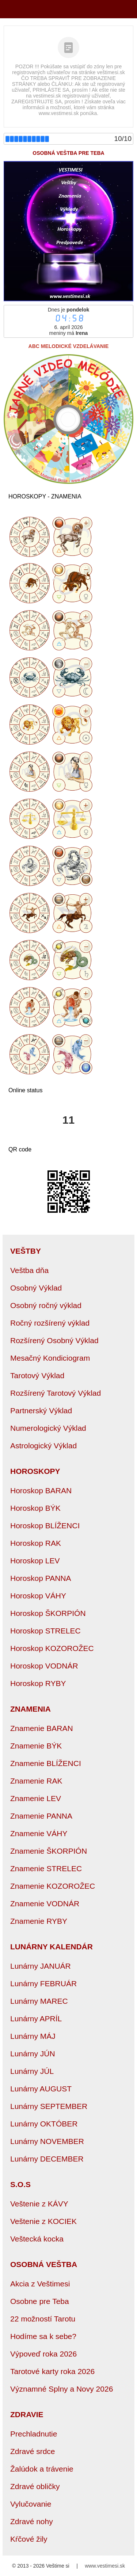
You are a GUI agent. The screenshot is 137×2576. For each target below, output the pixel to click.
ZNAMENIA (30, 1709)
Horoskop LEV (35, 1560)
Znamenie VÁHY (38, 1833)
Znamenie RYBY (38, 1921)
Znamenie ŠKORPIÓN (48, 1851)
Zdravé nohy (31, 2521)
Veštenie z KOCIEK (43, 2221)
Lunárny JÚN (32, 2053)
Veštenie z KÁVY (39, 2203)
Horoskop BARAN (41, 1490)
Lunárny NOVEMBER (47, 2141)
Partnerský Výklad (41, 1410)
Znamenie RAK (36, 1781)
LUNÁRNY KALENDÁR (51, 1946)
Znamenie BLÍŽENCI (45, 1763)
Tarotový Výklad (37, 1375)
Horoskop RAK (35, 1543)
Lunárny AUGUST (41, 2088)
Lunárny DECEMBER (47, 2159)
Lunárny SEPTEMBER (48, 2106)
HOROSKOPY (35, 1471)
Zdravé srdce (32, 2451)
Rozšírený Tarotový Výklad (55, 1393)
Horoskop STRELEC (45, 1631)
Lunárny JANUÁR (40, 1966)
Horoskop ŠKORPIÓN (48, 1613)
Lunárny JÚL (32, 2071)
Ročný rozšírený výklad (50, 1323)
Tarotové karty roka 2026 (52, 2371)
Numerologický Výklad (48, 1428)
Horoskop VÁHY (38, 1595)
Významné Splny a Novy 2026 (61, 2389)
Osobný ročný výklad (45, 1305)
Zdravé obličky (35, 2486)
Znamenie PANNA (41, 1816)
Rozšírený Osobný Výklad (54, 1340)
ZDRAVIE (26, 2414)
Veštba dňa (29, 1270)
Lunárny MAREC (39, 2001)
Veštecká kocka (37, 2239)
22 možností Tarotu (42, 2319)
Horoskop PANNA (40, 1578)
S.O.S (20, 2184)
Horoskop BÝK (35, 1508)
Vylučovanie (30, 2504)
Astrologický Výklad (43, 1445)
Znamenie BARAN (41, 1728)
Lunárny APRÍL (36, 2018)
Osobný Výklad (36, 1288)
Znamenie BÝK (36, 1746)
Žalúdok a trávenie (41, 2469)
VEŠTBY (25, 1251)
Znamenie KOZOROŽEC (52, 1886)
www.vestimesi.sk (105, 2566)
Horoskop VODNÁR (44, 1666)
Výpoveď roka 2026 (43, 2354)
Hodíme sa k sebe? (43, 2336)
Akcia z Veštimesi (40, 2283)
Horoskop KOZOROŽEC (52, 1648)
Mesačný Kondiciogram (50, 1358)
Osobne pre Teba (39, 2301)
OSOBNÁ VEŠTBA (43, 2264)
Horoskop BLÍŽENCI (45, 1525)
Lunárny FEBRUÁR (43, 1983)
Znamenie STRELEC (46, 1868)
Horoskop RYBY (38, 1683)
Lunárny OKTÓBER (43, 2124)
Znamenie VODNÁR (44, 1903)
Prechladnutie (33, 2434)
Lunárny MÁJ (33, 2036)
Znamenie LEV (35, 1798)
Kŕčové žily (28, 2539)
